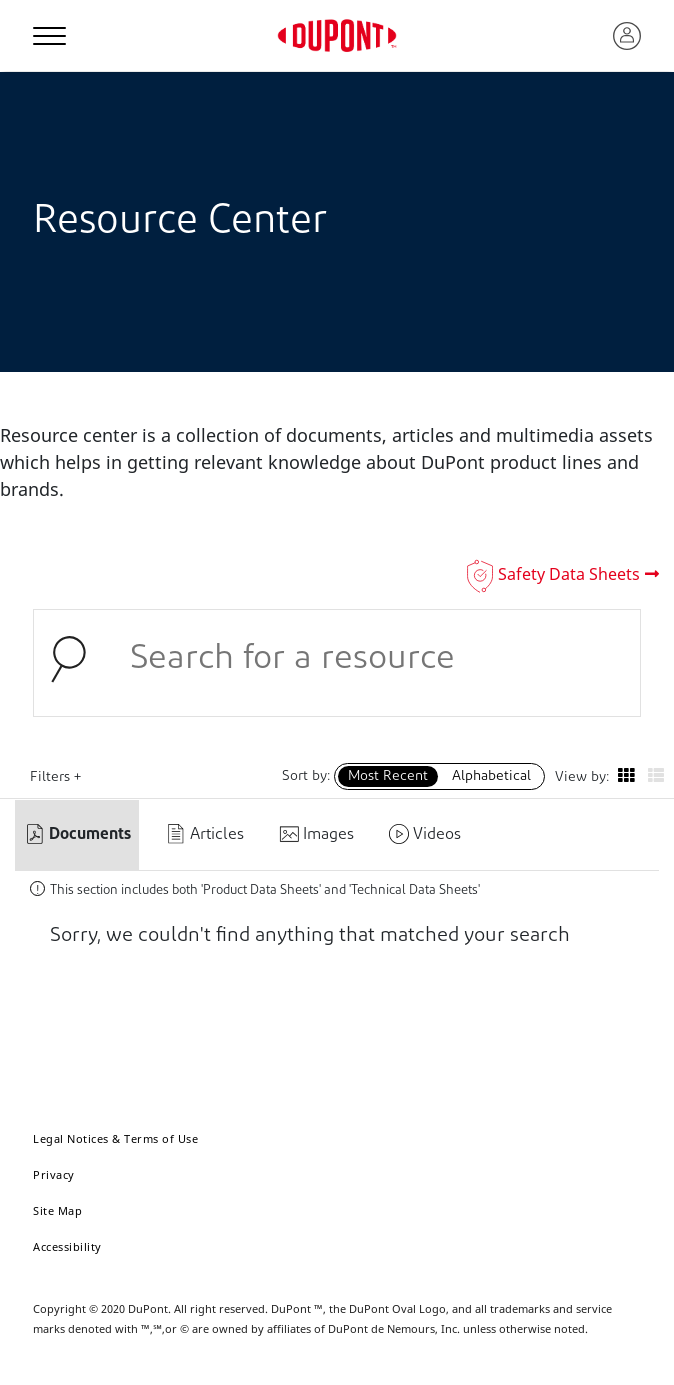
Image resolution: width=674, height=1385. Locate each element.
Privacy (54, 1174)
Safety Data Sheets (569, 574)
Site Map (57, 1210)
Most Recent (388, 776)
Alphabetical (491, 776)
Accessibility (67, 1246)
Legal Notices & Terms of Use (115, 1138)
